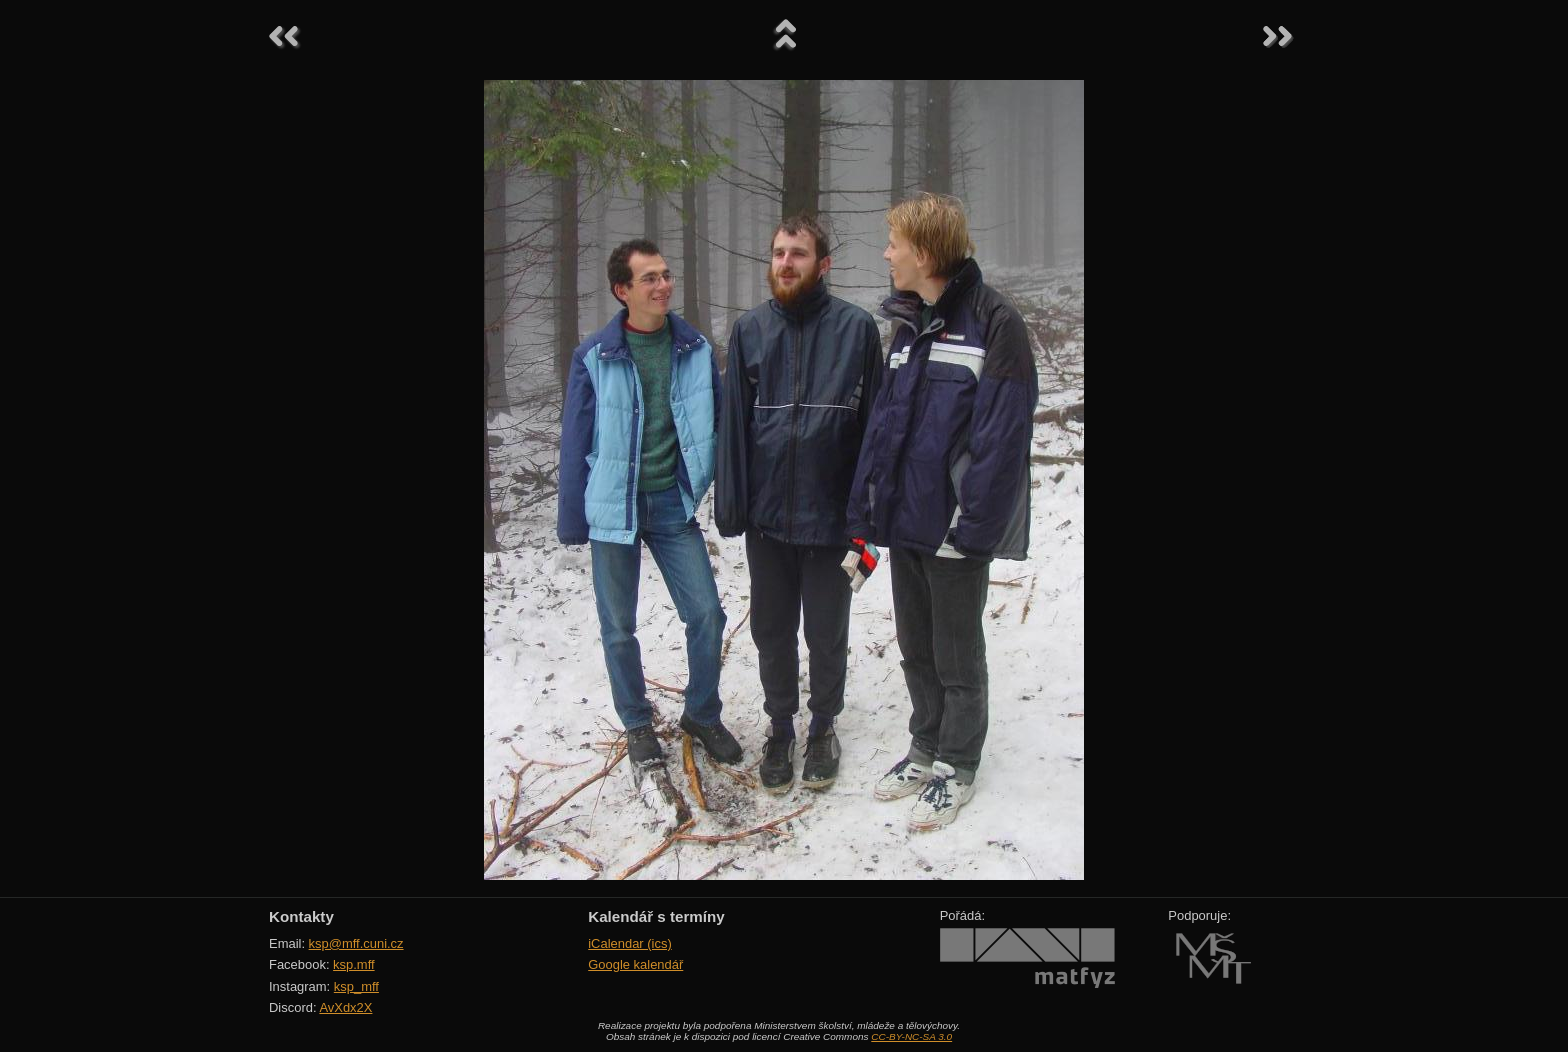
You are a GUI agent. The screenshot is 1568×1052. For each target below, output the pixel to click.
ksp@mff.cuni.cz (356, 943)
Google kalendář (635, 964)
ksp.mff (354, 964)
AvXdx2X (345, 1007)
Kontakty (301, 916)
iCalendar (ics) (630, 943)
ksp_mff (356, 986)
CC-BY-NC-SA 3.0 (911, 1036)
